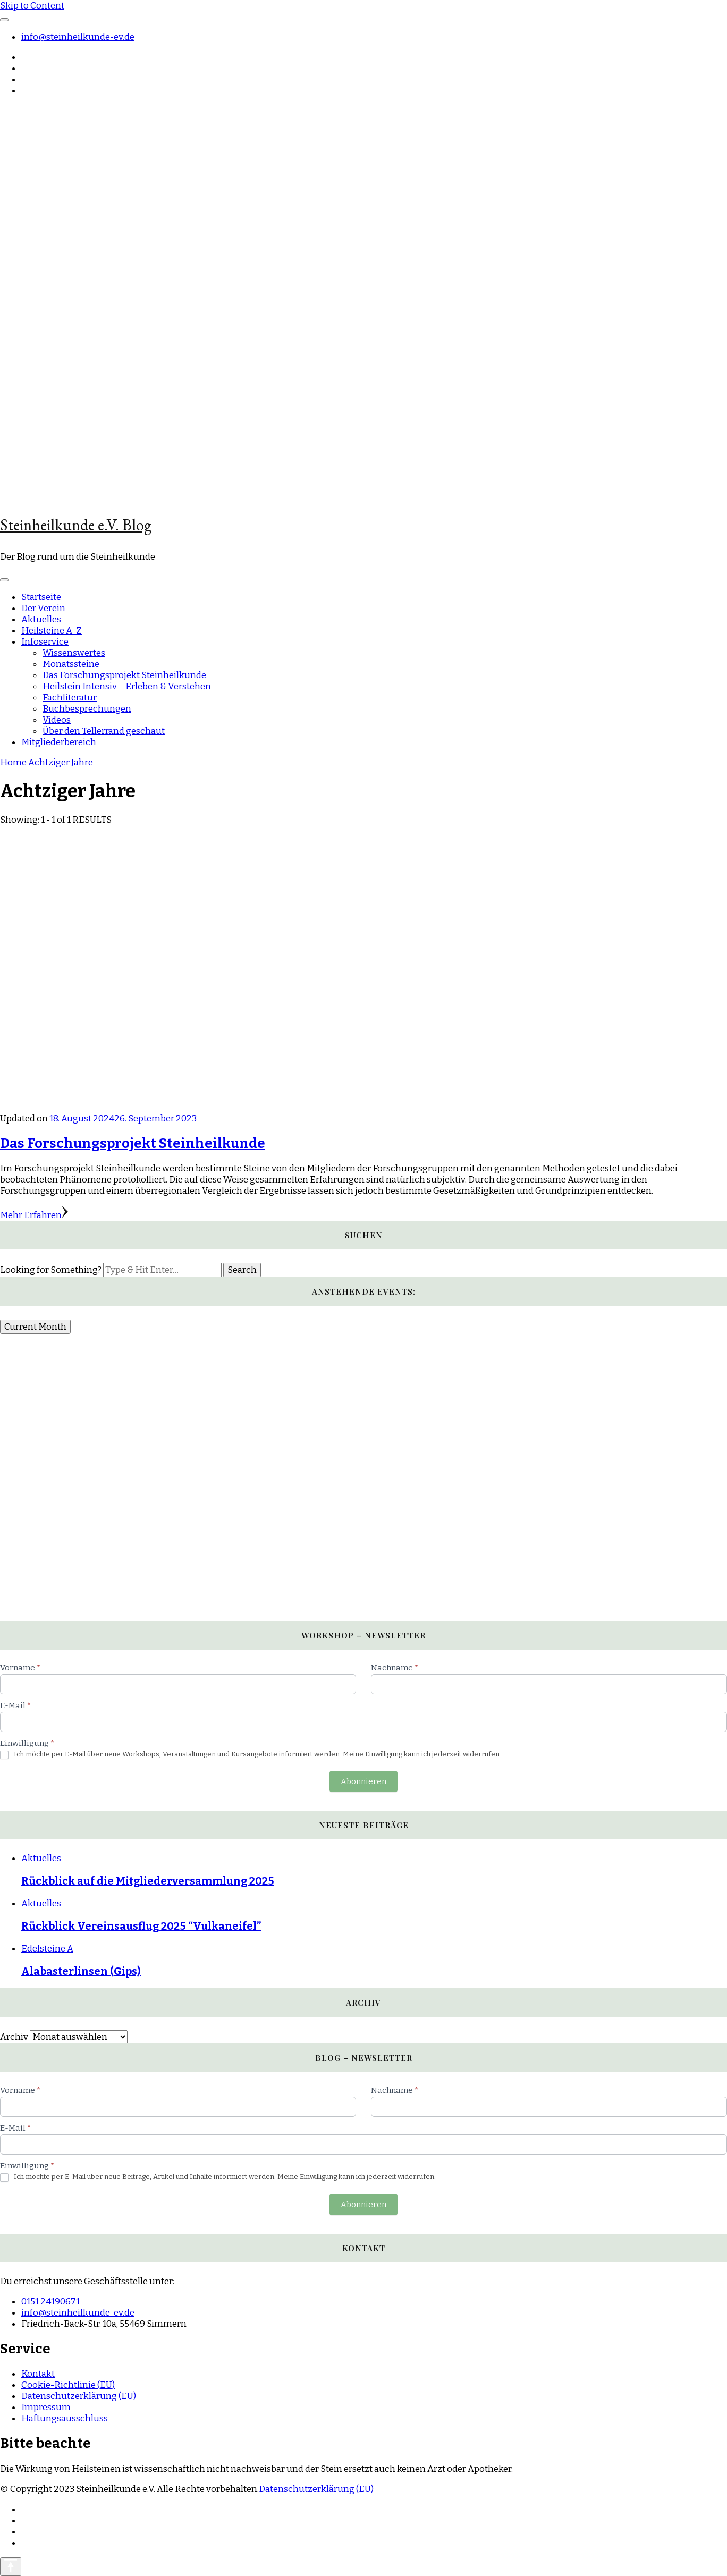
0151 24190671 (50, 2301)
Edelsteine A (47, 1948)
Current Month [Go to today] (35, 1326)
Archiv (14, 2036)
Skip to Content (32, 5)
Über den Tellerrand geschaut (104, 731)
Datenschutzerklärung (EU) (78, 2396)
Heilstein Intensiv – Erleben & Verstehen (127, 686)
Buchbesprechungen (87, 708)
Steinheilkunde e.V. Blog (75, 524)
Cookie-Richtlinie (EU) (68, 2385)
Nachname (394, 1668)
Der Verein (43, 608)
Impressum (46, 2407)
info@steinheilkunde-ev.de (77, 37)
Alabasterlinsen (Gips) (81, 1971)
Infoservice (45, 641)
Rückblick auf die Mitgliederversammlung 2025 (147, 1880)
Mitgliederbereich (58, 742)
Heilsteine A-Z (51, 630)
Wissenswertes (74, 652)
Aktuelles (41, 619)
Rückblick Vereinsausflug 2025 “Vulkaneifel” (141, 1926)
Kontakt (38, 2373)
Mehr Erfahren (34, 1215)
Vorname (20, 1668)
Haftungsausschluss (64, 2418)
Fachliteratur (70, 697)
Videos (57, 719)
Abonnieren (363, 1781)
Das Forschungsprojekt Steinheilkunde (124, 675)
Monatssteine (71, 664)
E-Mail (15, 1705)
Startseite (41, 597)
